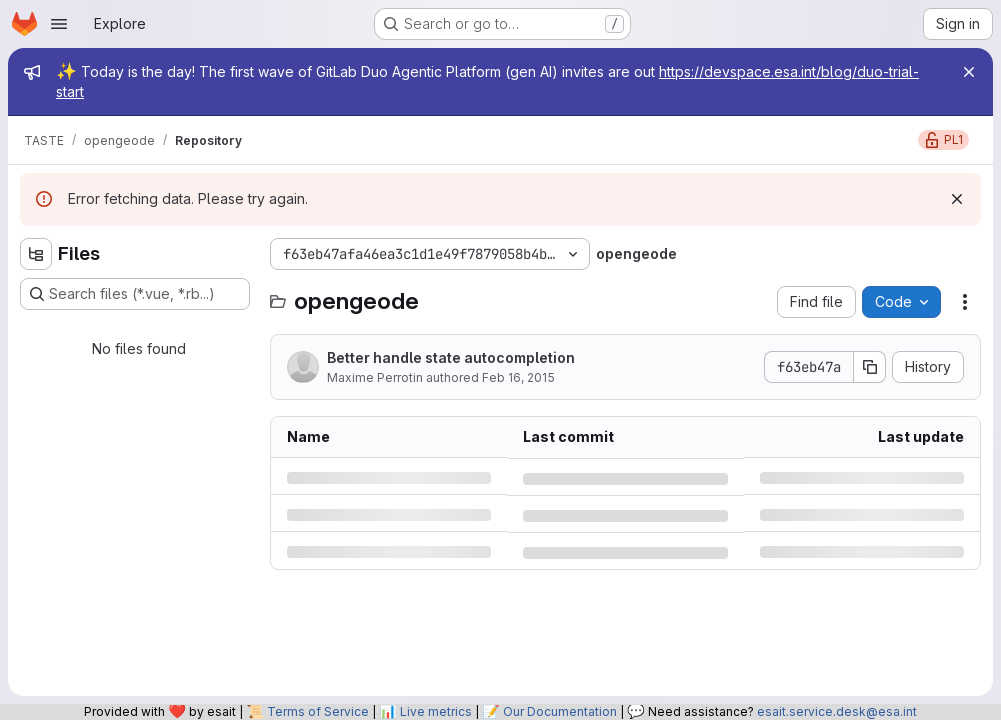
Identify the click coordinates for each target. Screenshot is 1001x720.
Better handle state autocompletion (451, 357)
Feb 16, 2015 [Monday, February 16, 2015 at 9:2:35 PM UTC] (518, 377)
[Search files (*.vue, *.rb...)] (135, 294)
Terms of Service (318, 711)
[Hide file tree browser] (36, 254)
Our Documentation (560, 711)
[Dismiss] (957, 199)
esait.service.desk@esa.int (837, 711)
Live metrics (436, 711)
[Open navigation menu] (59, 24)
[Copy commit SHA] (870, 367)
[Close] (969, 72)
